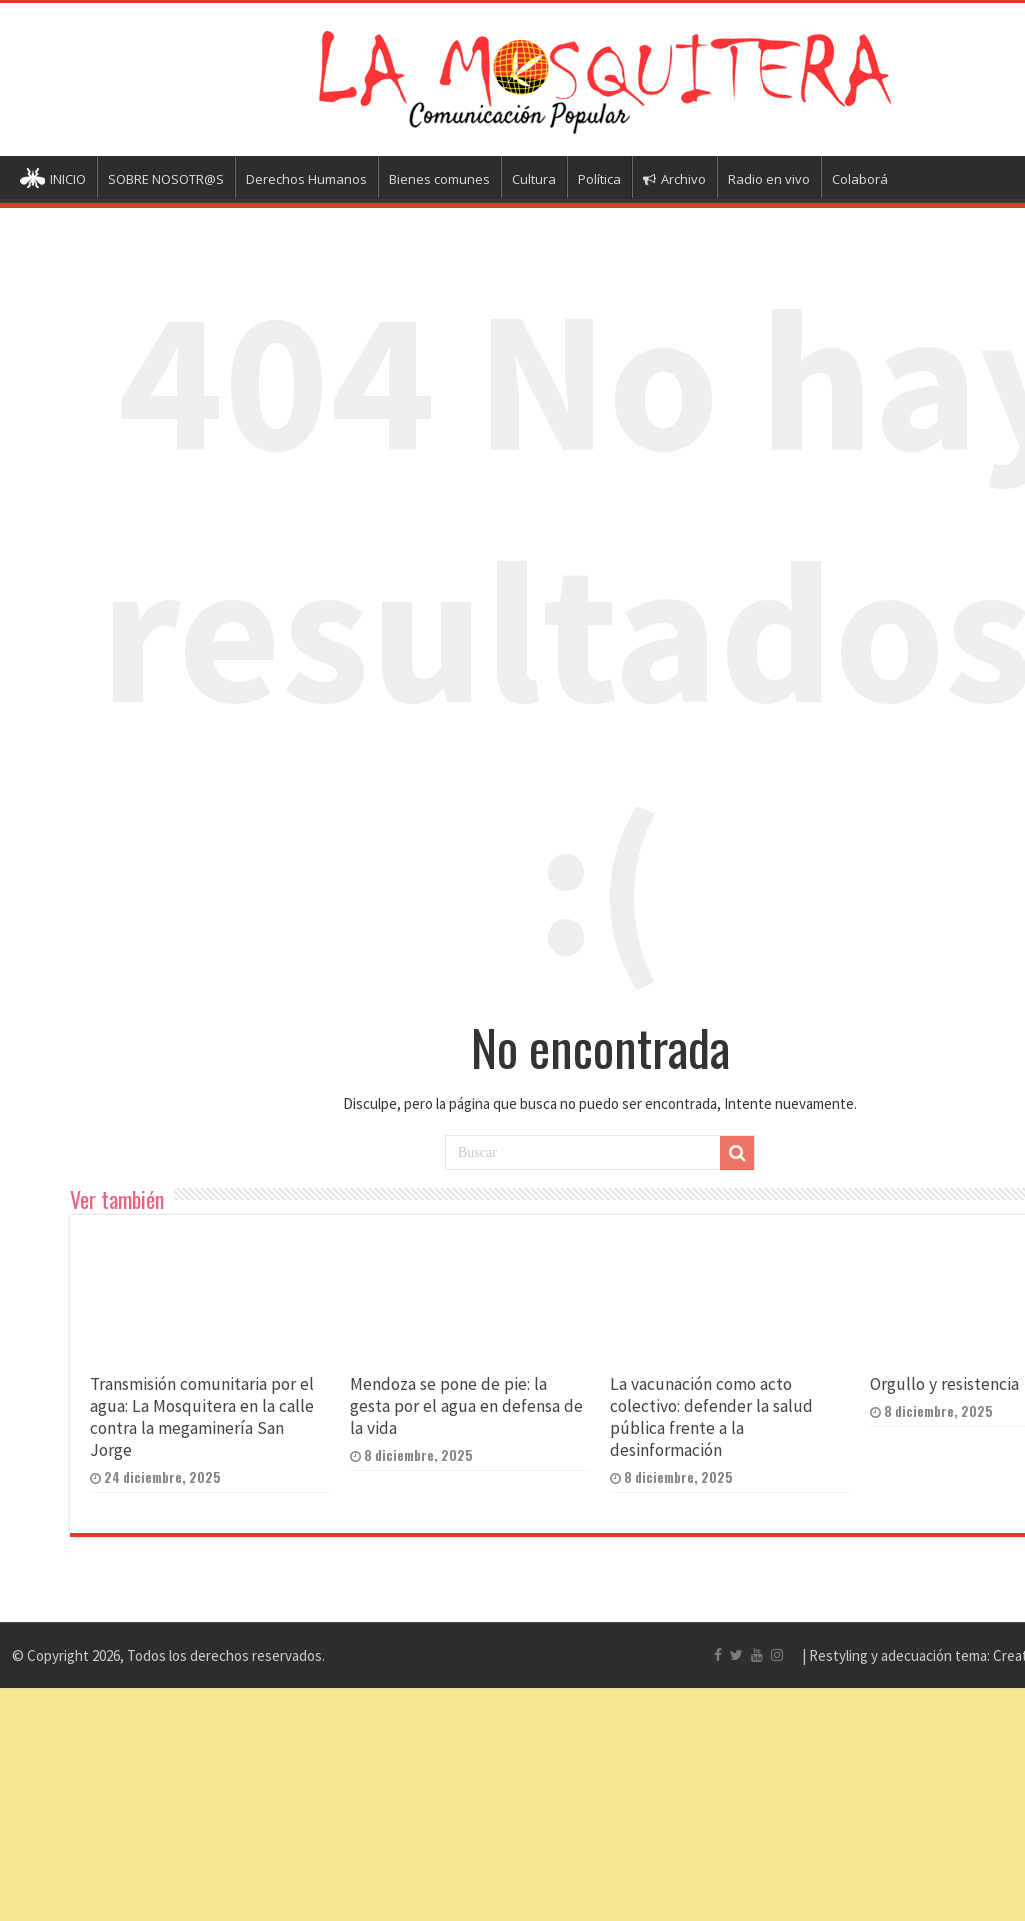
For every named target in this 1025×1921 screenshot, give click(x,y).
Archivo (674, 179)
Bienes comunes (439, 179)
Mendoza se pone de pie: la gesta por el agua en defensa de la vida (466, 1406)
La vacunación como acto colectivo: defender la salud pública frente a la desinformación (711, 1417)
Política (599, 179)
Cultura (534, 179)
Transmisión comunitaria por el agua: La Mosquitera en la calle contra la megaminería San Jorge (202, 1417)
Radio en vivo (769, 179)
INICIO (53, 180)
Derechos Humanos (306, 179)
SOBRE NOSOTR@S (166, 179)
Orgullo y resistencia (944, 1384)
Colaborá (860, 179)
